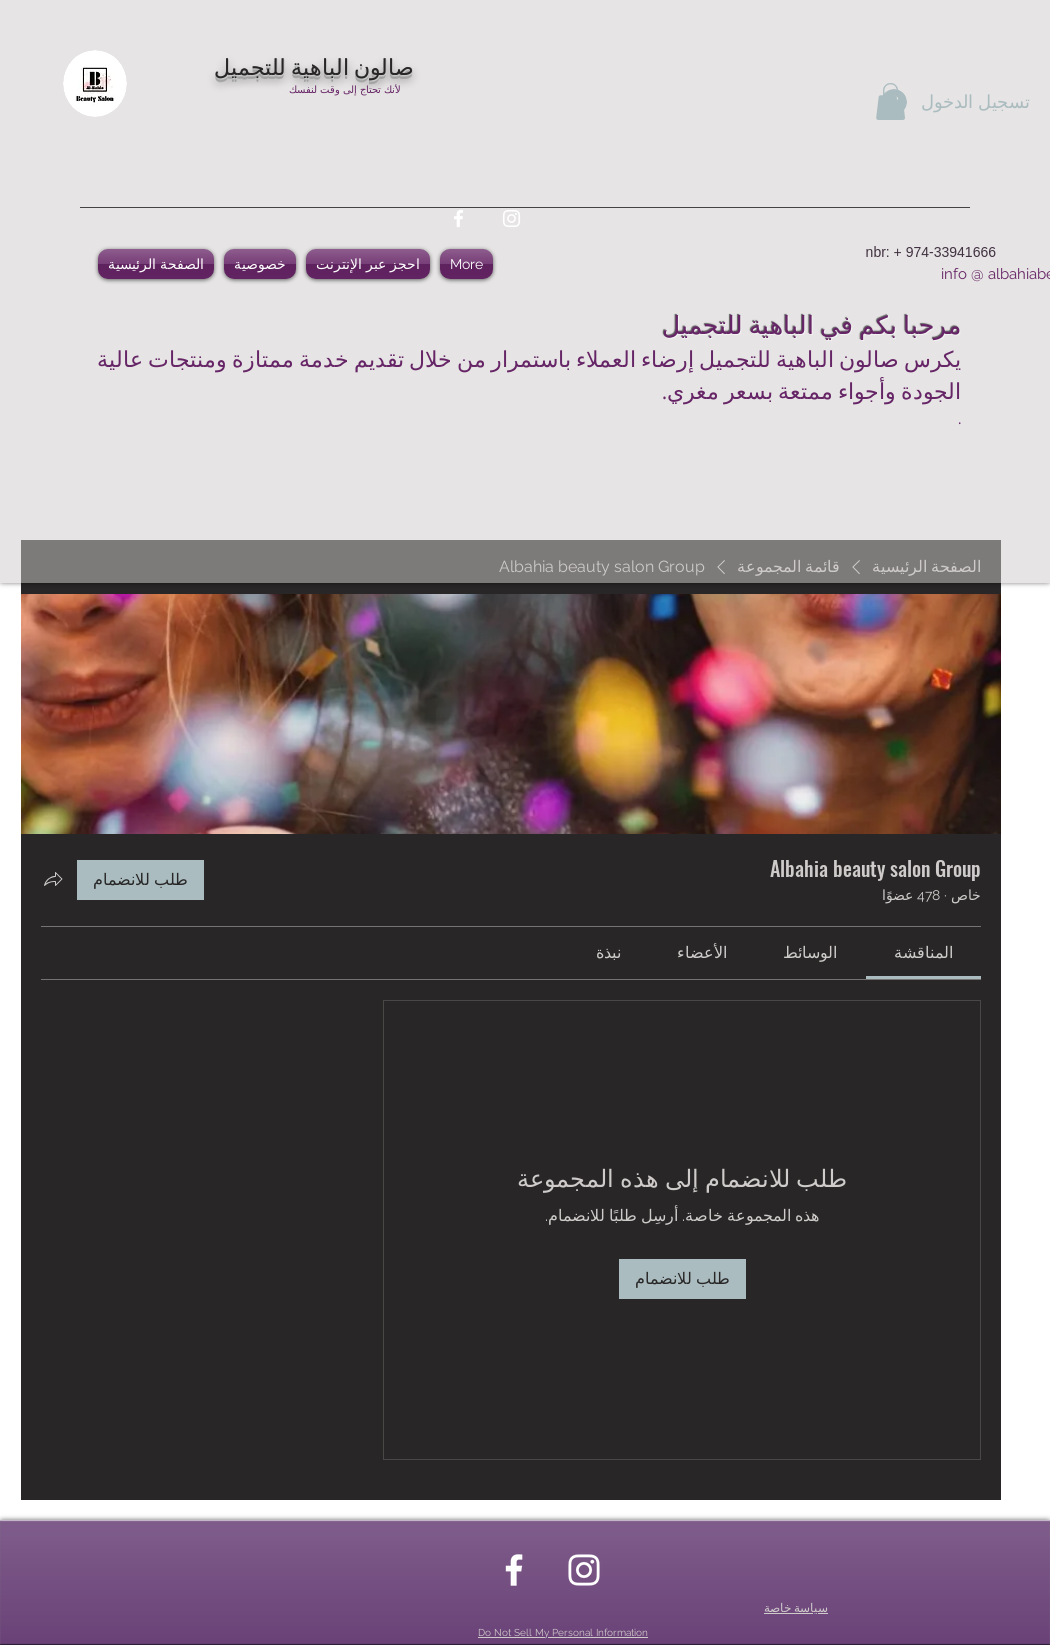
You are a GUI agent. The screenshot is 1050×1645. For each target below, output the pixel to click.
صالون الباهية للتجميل (314, 65)
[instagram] (511, 218)
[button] (890, 101)
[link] (923, 952)
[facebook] (458, 218)
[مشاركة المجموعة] (53, 879)
